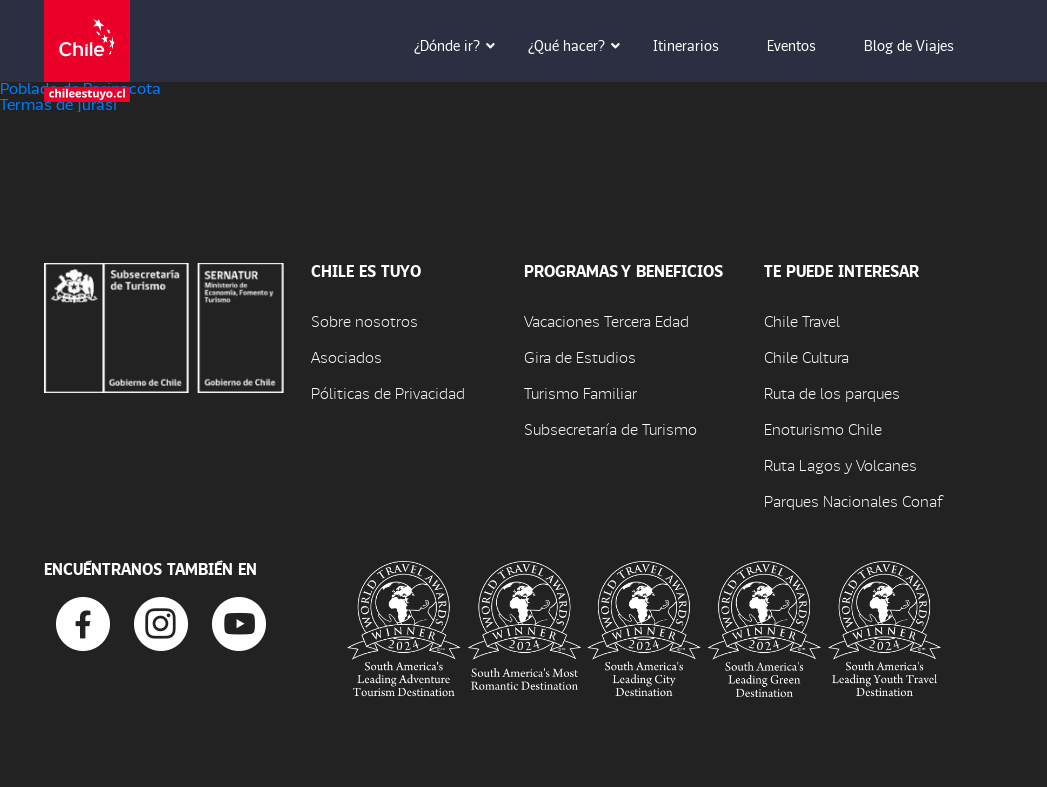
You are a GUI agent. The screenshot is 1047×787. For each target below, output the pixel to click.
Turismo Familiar (580, 392)
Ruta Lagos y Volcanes (840, 464)
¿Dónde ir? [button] (461, 45)
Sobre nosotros (364, 320)
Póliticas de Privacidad (388, 392)
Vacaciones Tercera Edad (606, 320)
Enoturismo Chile (823, 428)
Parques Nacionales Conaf (853, 500)
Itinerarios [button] (700, 45)
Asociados (346, 356)
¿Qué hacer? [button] (580, 45)
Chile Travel (802, 320)
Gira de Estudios (580, 356)
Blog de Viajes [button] (923, 45)
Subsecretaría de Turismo (610, 428)
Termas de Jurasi (58, 103)
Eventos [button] (805, 45)
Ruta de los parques (832, 392)
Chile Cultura (806, 356)
